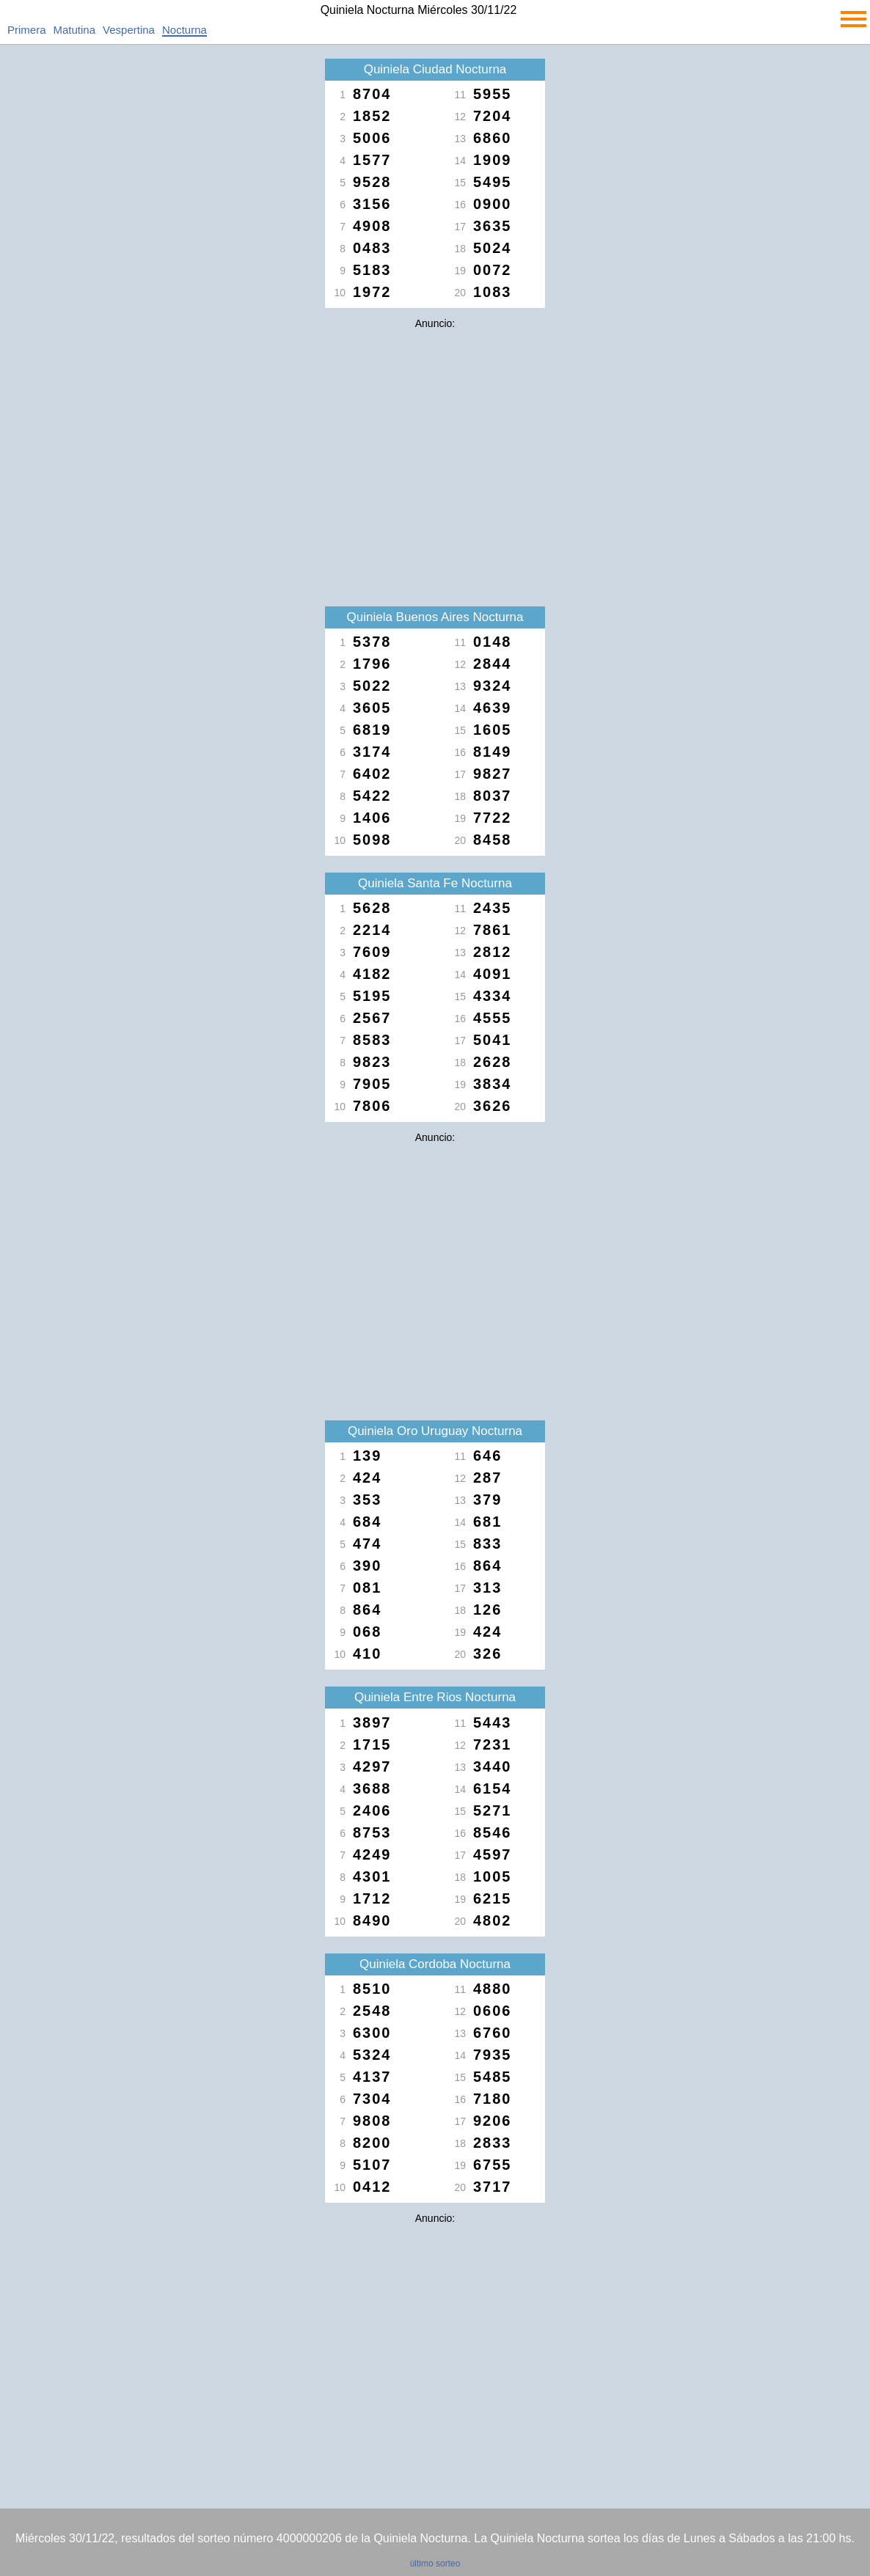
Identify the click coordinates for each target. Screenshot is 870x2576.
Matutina (75, 29)
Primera (26, 29)
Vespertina (129, 29)
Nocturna (184, 29)
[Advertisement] (435, 438)
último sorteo (435, 2563)
